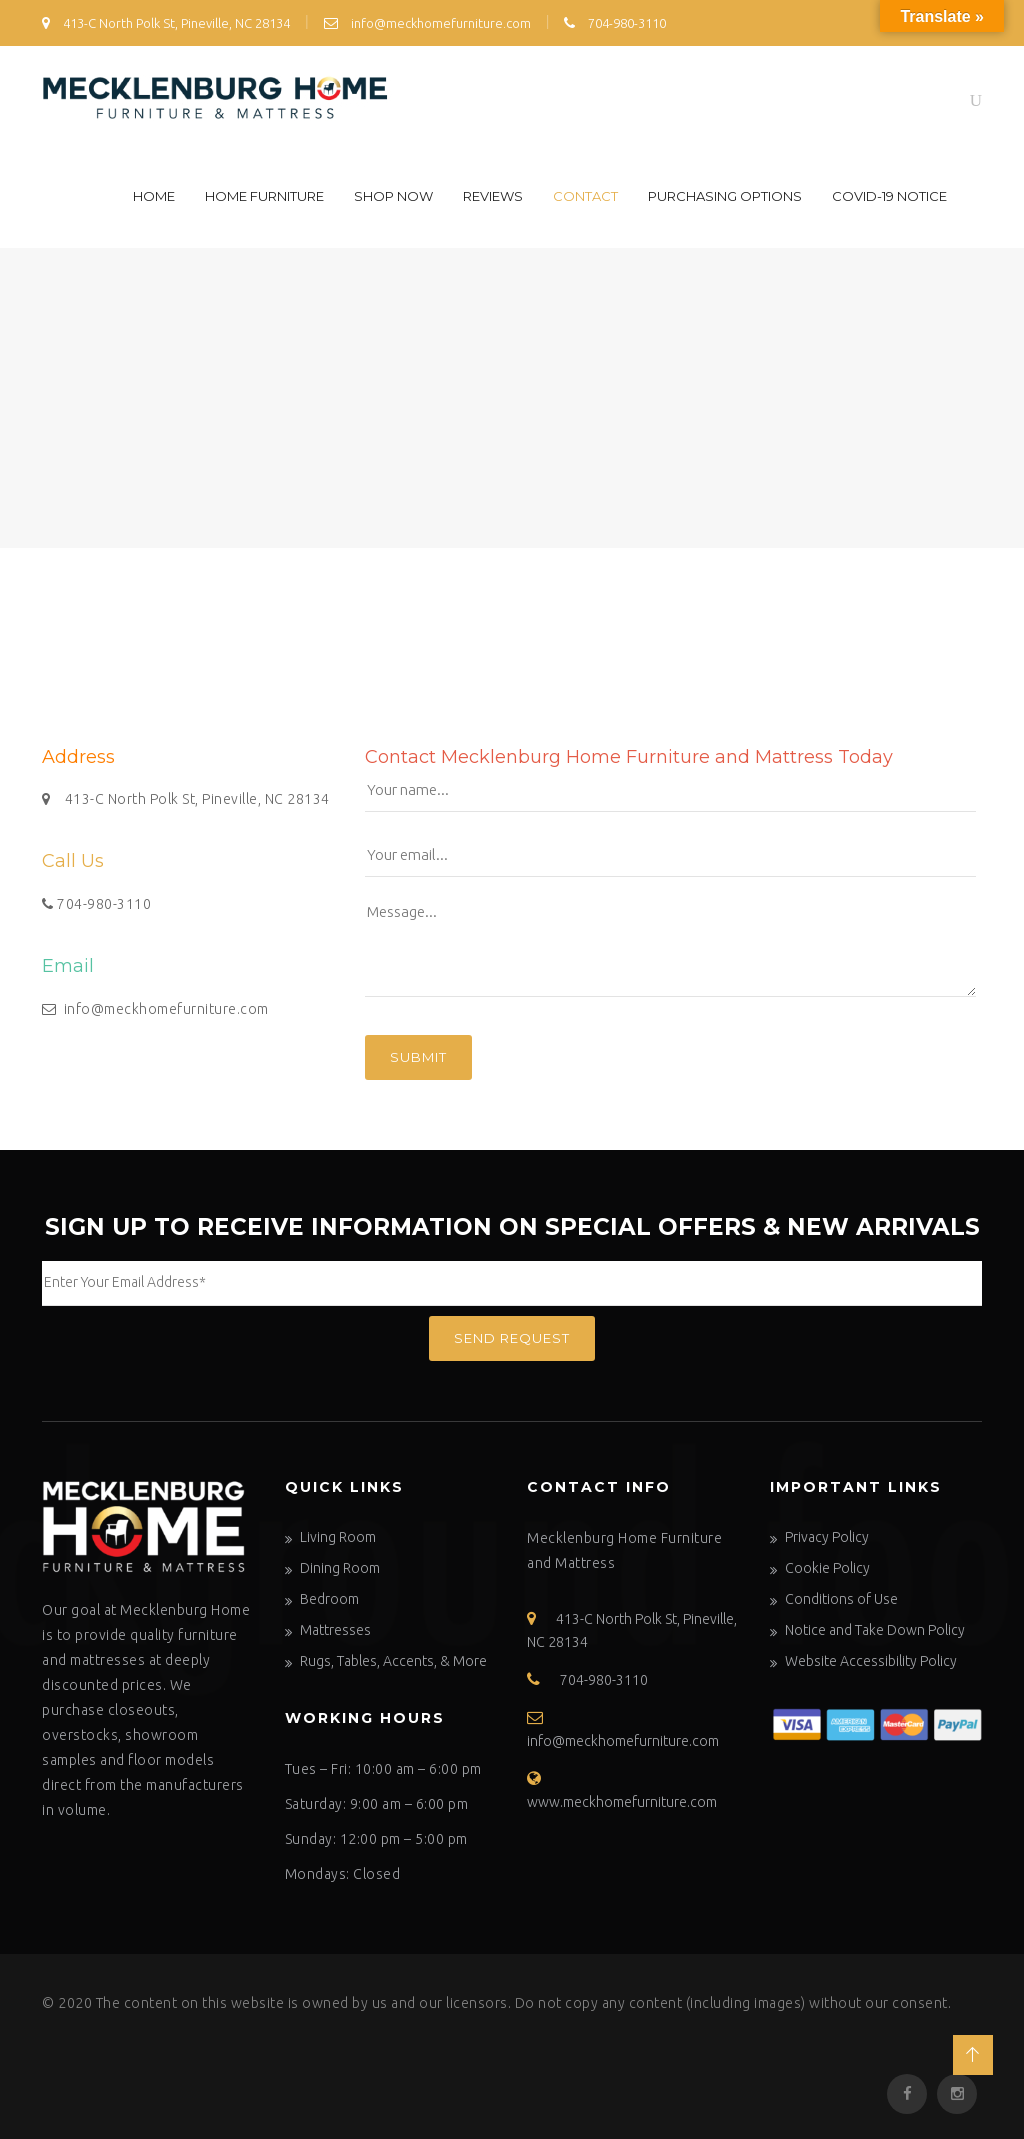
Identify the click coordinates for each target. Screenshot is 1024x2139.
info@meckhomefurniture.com (427, 23)
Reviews (493, 196)
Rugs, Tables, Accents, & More (393, 1661)
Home (154, 196)
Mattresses (335, 1630)
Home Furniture (264, 196)
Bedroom (329, 1599)
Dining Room (340, 1568)
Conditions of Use (841, 1599)
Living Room (338, 1537)
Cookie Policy (827, 1568)
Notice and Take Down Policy (875, 1630)
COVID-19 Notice (889, 196)
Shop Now (393, 196)
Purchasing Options (725, 196)
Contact (585, 196)
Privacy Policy (827, 1537)
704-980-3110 (615, 23)
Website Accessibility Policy (871, 1661)
